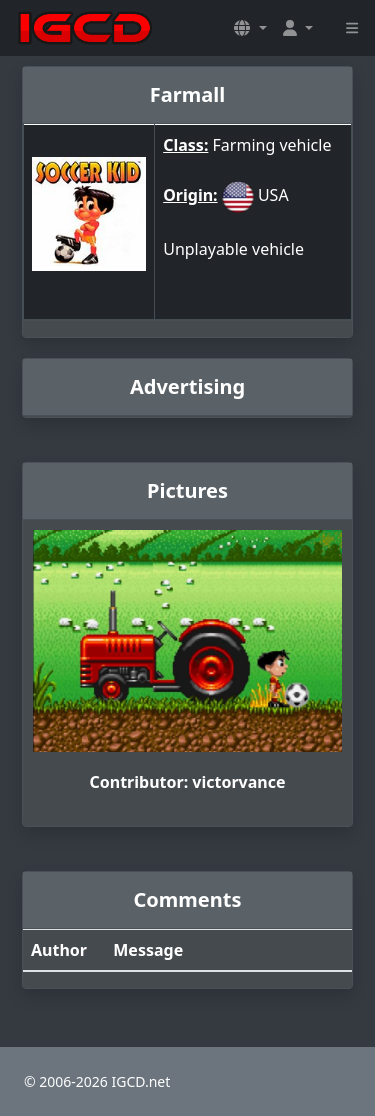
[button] (250, 28)
